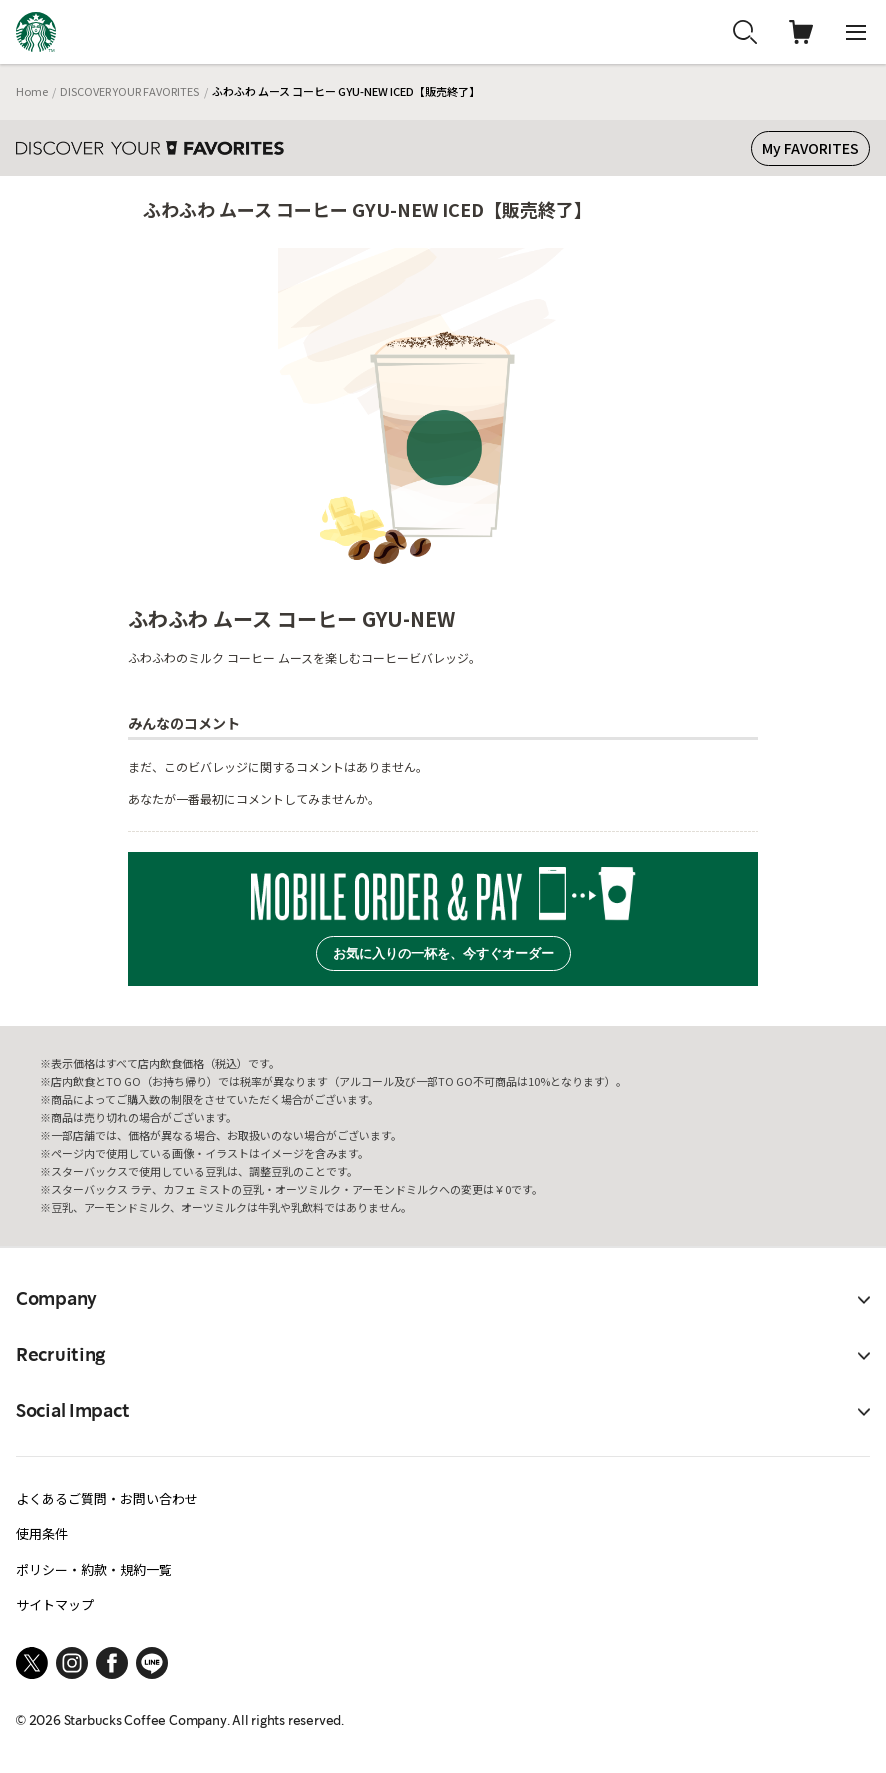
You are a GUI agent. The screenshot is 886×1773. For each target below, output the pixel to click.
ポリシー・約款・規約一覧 (94, 1569)
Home (32, 91)
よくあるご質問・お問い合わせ (107, 1498)
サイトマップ (55, 1604)
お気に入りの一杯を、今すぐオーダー (443, 953)
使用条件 (42, 1533)
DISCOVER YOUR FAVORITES (129, 91)
